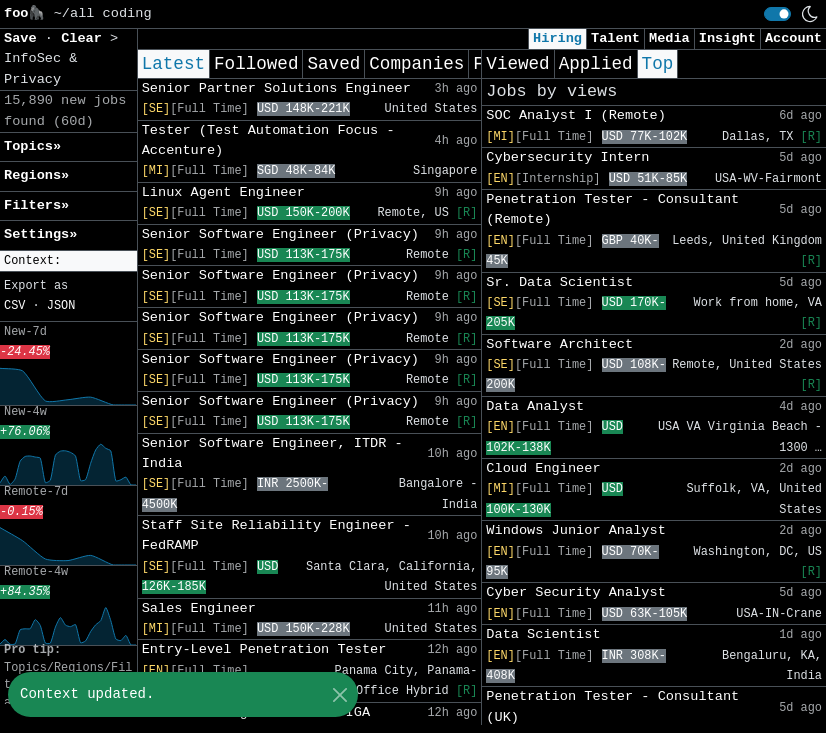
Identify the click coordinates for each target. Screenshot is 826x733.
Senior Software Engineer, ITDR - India (272, 453)
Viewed (517, 64)
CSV (14, 306)
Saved (333, 64)
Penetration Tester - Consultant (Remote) (612, 209)
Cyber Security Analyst (575, 592)
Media (669, 38)
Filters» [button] (36, 205)
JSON (61, 306)
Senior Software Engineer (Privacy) (280, 234)
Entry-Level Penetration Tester (264, 649)
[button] (68, 261)
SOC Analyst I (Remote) (575, 115)
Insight (727, 38)
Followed (256, 64)
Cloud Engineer (543, 468)
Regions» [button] (36, 175)
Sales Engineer (199, 608)
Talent (615, 38)
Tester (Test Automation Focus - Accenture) (268, 140)
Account (793, 38)
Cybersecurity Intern (567, 157)
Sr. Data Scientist (559, 282)
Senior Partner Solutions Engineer (276, 88)
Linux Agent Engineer (223, 192)
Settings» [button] (40, 234)
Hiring (557, 38)
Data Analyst (535, 406)
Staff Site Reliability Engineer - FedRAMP (276, 535)
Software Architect (559, 344)
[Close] (339, 694)
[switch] (777, 14)
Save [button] (24, 38)
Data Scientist (543, 634)
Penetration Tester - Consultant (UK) (612, 706)
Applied (596, 64)
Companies (416, 64)
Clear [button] (85, 38)
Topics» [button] (32, 146)
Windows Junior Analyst (575, 530)
